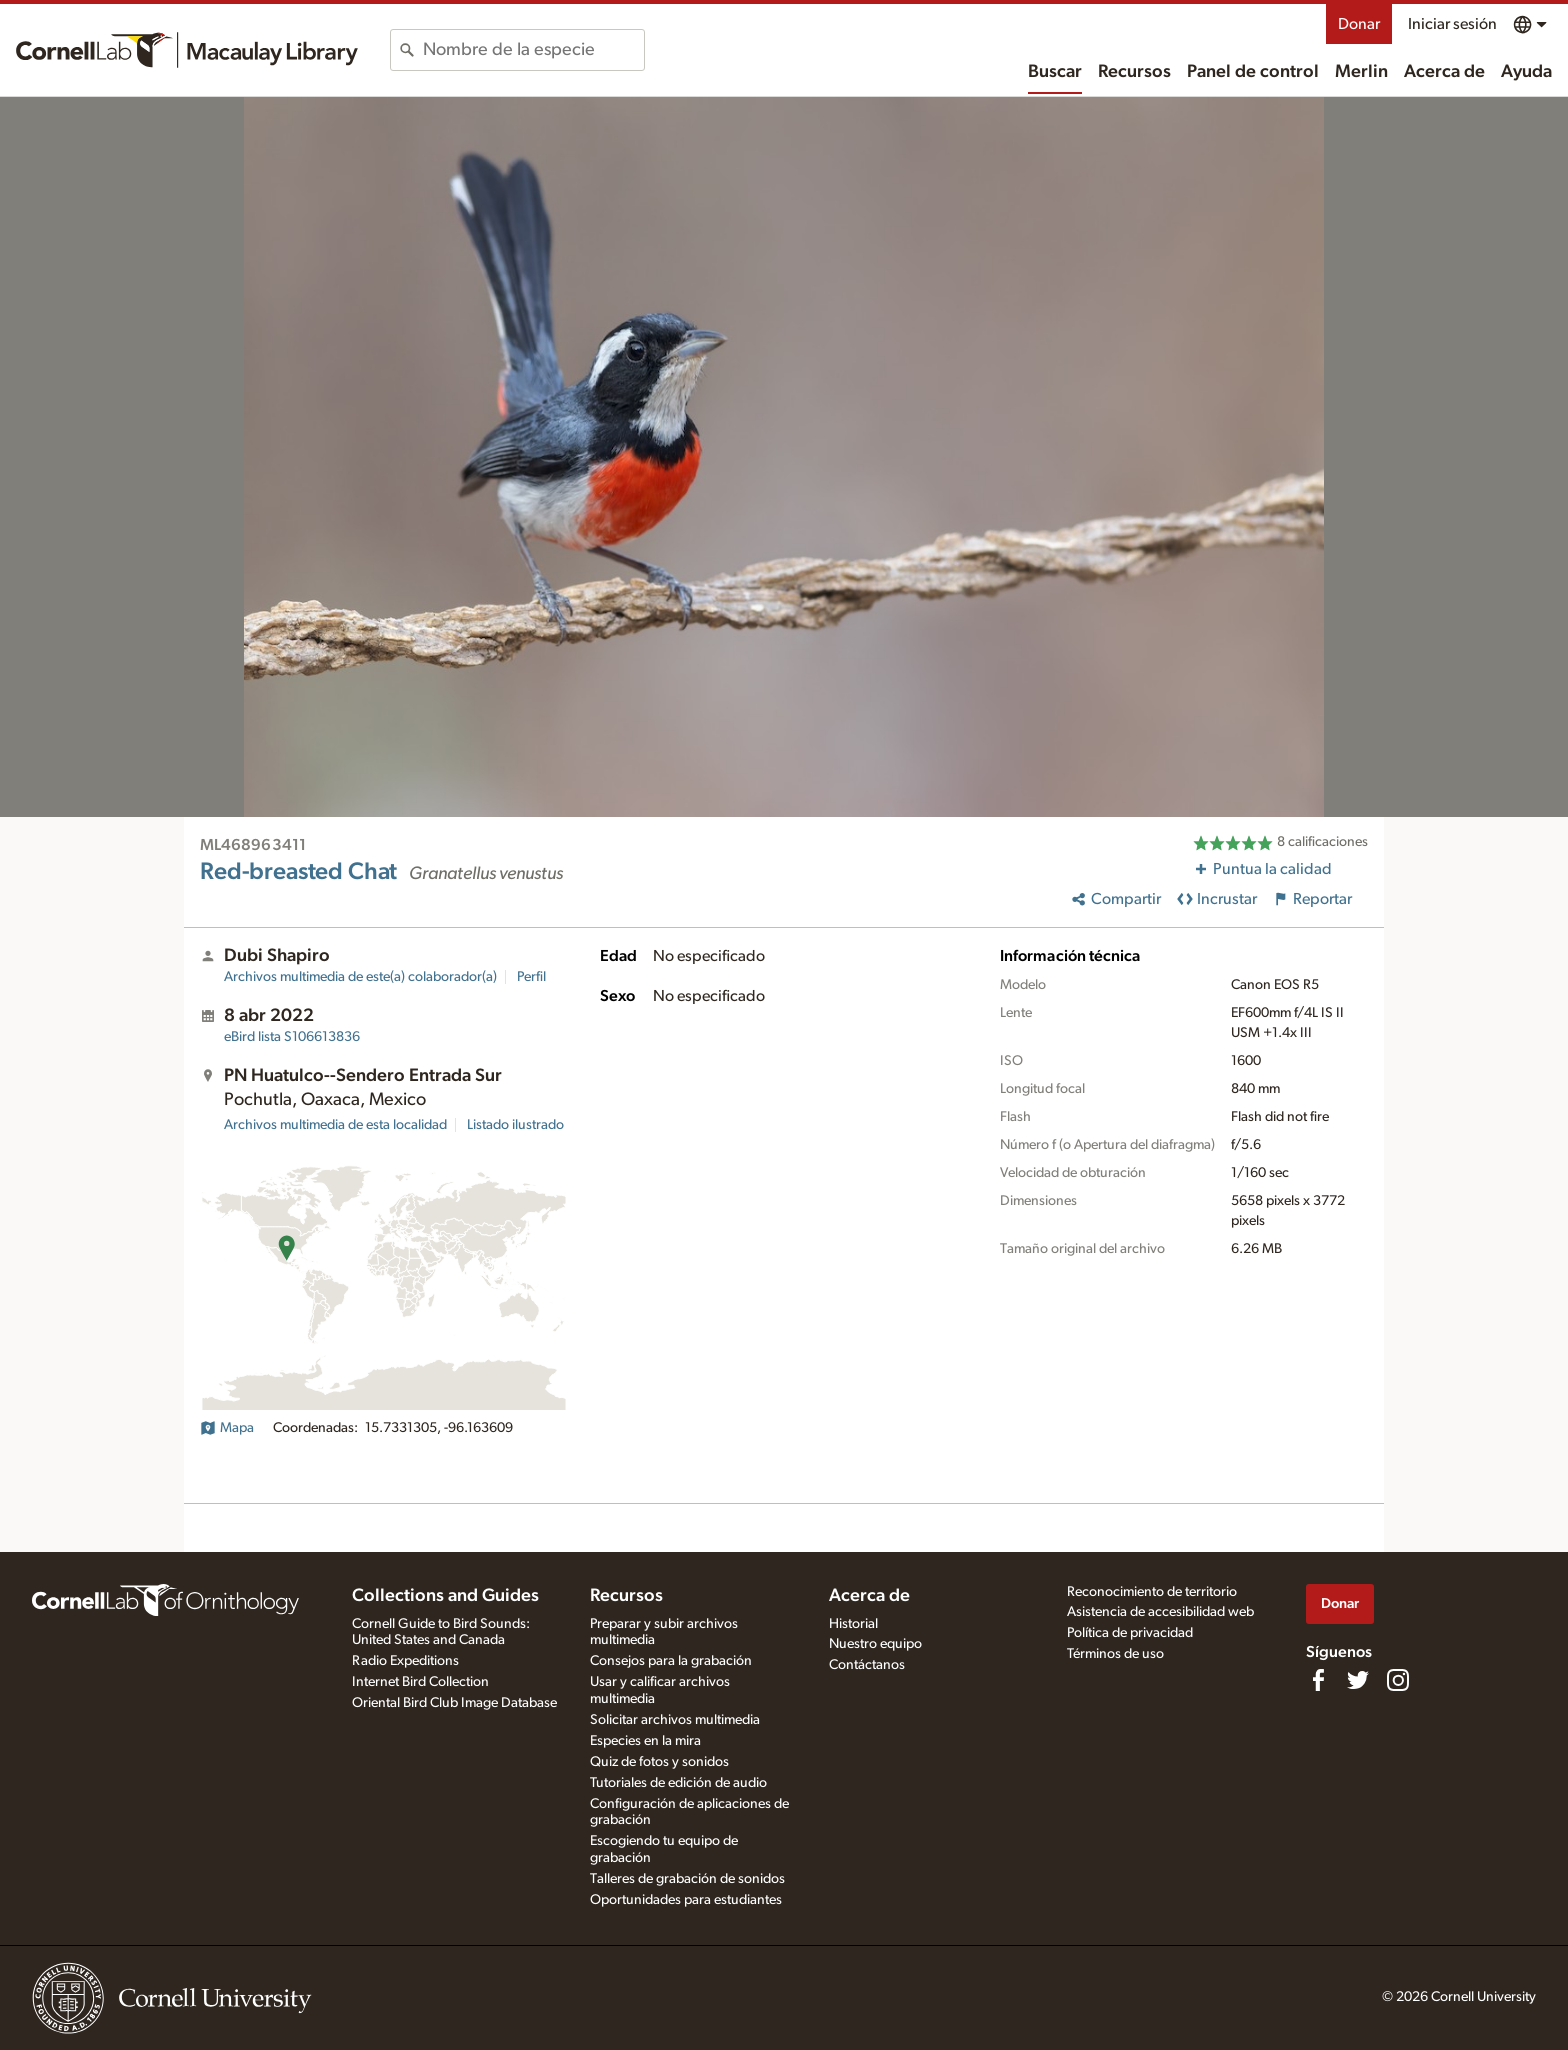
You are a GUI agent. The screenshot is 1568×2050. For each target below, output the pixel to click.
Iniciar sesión (1452, 24)
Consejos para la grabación (671, 1661)
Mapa (227, 1428)
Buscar (1055, 72)
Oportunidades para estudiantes (686, 1900)
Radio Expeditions (405, 1661)
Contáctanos (867, 1665)
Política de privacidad (1130, 1633)
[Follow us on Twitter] (1358, 1680)
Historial (853, 1624)
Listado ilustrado (515, 1125)
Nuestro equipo (875, 1644)
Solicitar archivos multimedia (675, 1720)
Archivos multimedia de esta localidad (335, 1125)
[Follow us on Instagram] (1398, 1680)
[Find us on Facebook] (1318, 1680)
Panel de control (1253, 72)
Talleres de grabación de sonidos (687, 1879)
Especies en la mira (645, 1741)
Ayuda (1526, 72)
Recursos (1134, 72)
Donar (1359, 24)
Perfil (531, 977)
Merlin (1361, 72)
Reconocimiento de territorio (1152, 1592)
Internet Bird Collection (420, 1682)
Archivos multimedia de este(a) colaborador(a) (360, 977)
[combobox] (533, 50)
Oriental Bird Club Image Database (454, 1703)
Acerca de (1444, 72)
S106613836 (292, 1037)
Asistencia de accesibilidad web (1160, 1612)
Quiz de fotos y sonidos (659, 1762)
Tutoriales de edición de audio (678, 1783)
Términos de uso (1115, 1654)
